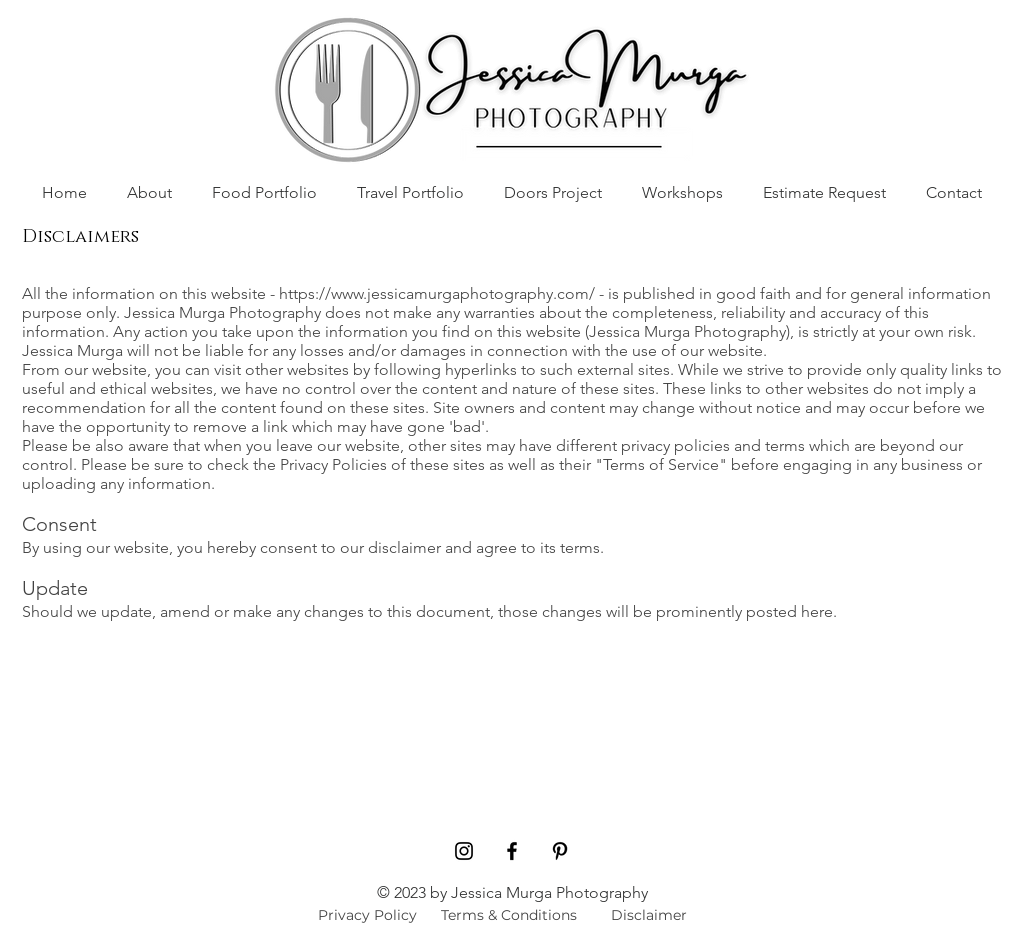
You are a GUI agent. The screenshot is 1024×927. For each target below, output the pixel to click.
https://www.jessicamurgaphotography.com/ (437, 293)
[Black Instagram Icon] (464, 851)
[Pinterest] (560, 851)
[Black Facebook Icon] (512, 851)
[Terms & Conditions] (509, 915)
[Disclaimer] (648, 915)
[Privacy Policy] (367, 915)
